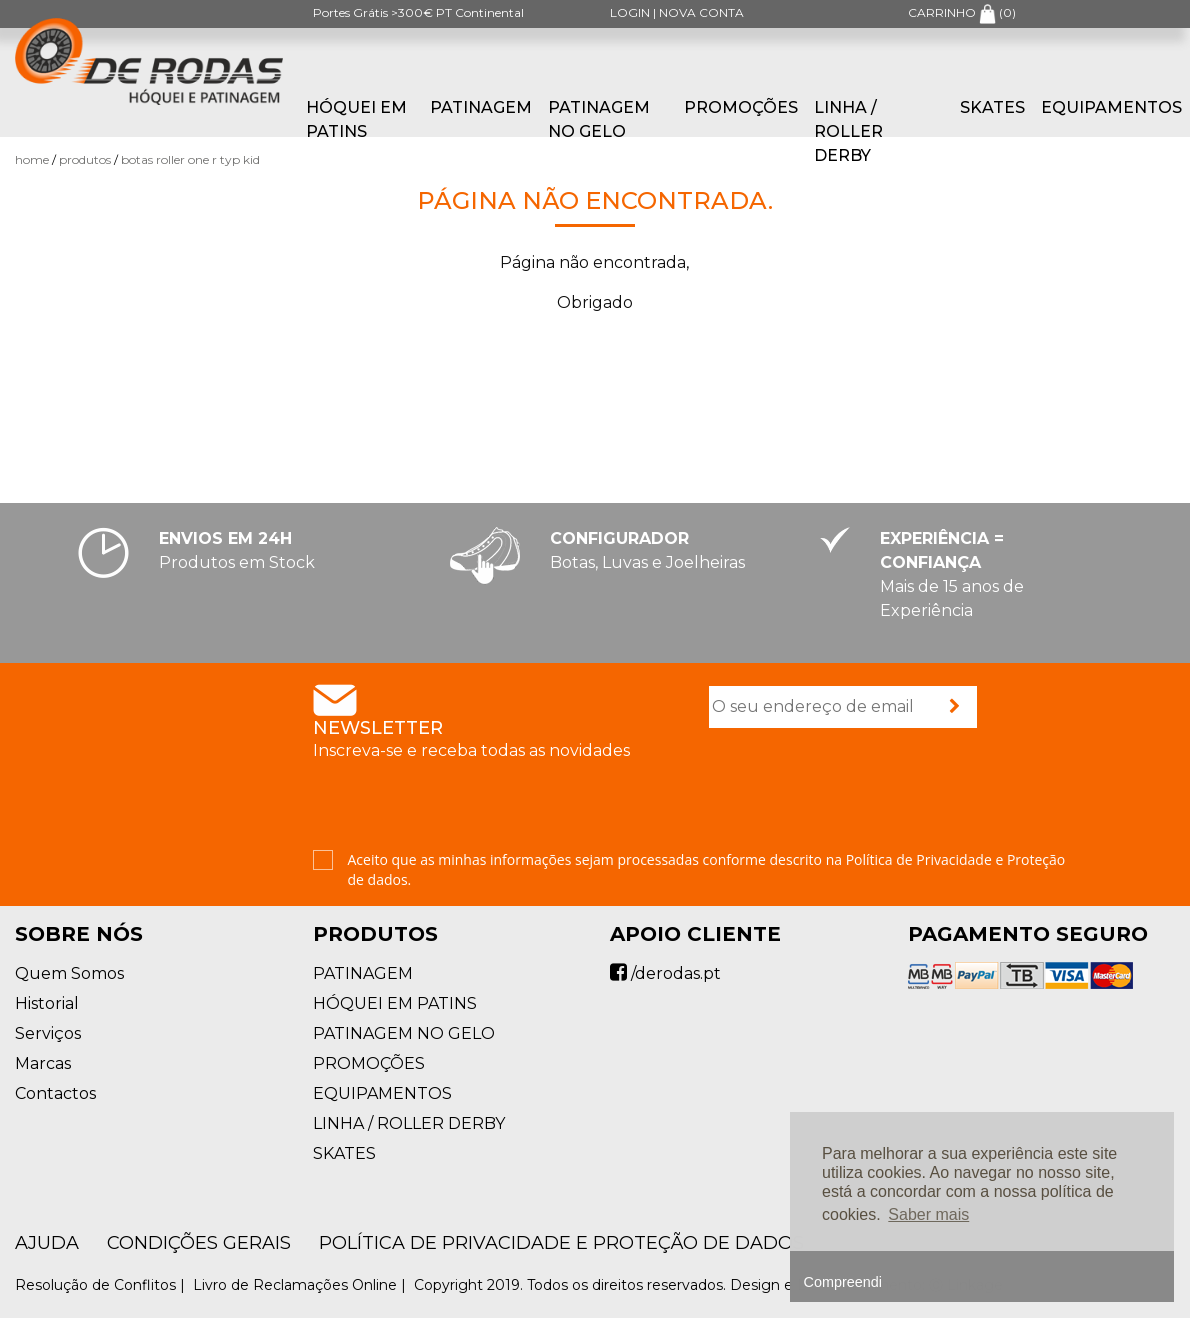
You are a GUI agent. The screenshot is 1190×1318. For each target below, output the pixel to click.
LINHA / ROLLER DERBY (848, 131)
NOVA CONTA (701, 12)
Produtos (85, 159)
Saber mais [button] (928, 1214)
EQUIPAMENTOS (1111, 107)
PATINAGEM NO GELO (599, 119)
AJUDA (47, 1243)
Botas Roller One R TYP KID (190, 159)
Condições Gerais (199, 1243)
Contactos (55, 1093)
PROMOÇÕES (741, 107)
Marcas (43, 1063)
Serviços (48, 1033)
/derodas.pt (665, 973)
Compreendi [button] (843, 1282)
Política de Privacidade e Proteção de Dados (561, 1243)
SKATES (992, 107)
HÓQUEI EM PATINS (356, 119)
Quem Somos (69, 973)
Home (32, 159)
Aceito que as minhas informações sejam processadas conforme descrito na (707, 869)
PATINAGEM (481, 107)
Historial (47, 1003)
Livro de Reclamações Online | (301, 1285)
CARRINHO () (962, 12)
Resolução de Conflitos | (102, 1285)
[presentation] (861, 791)
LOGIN (630, 12)
